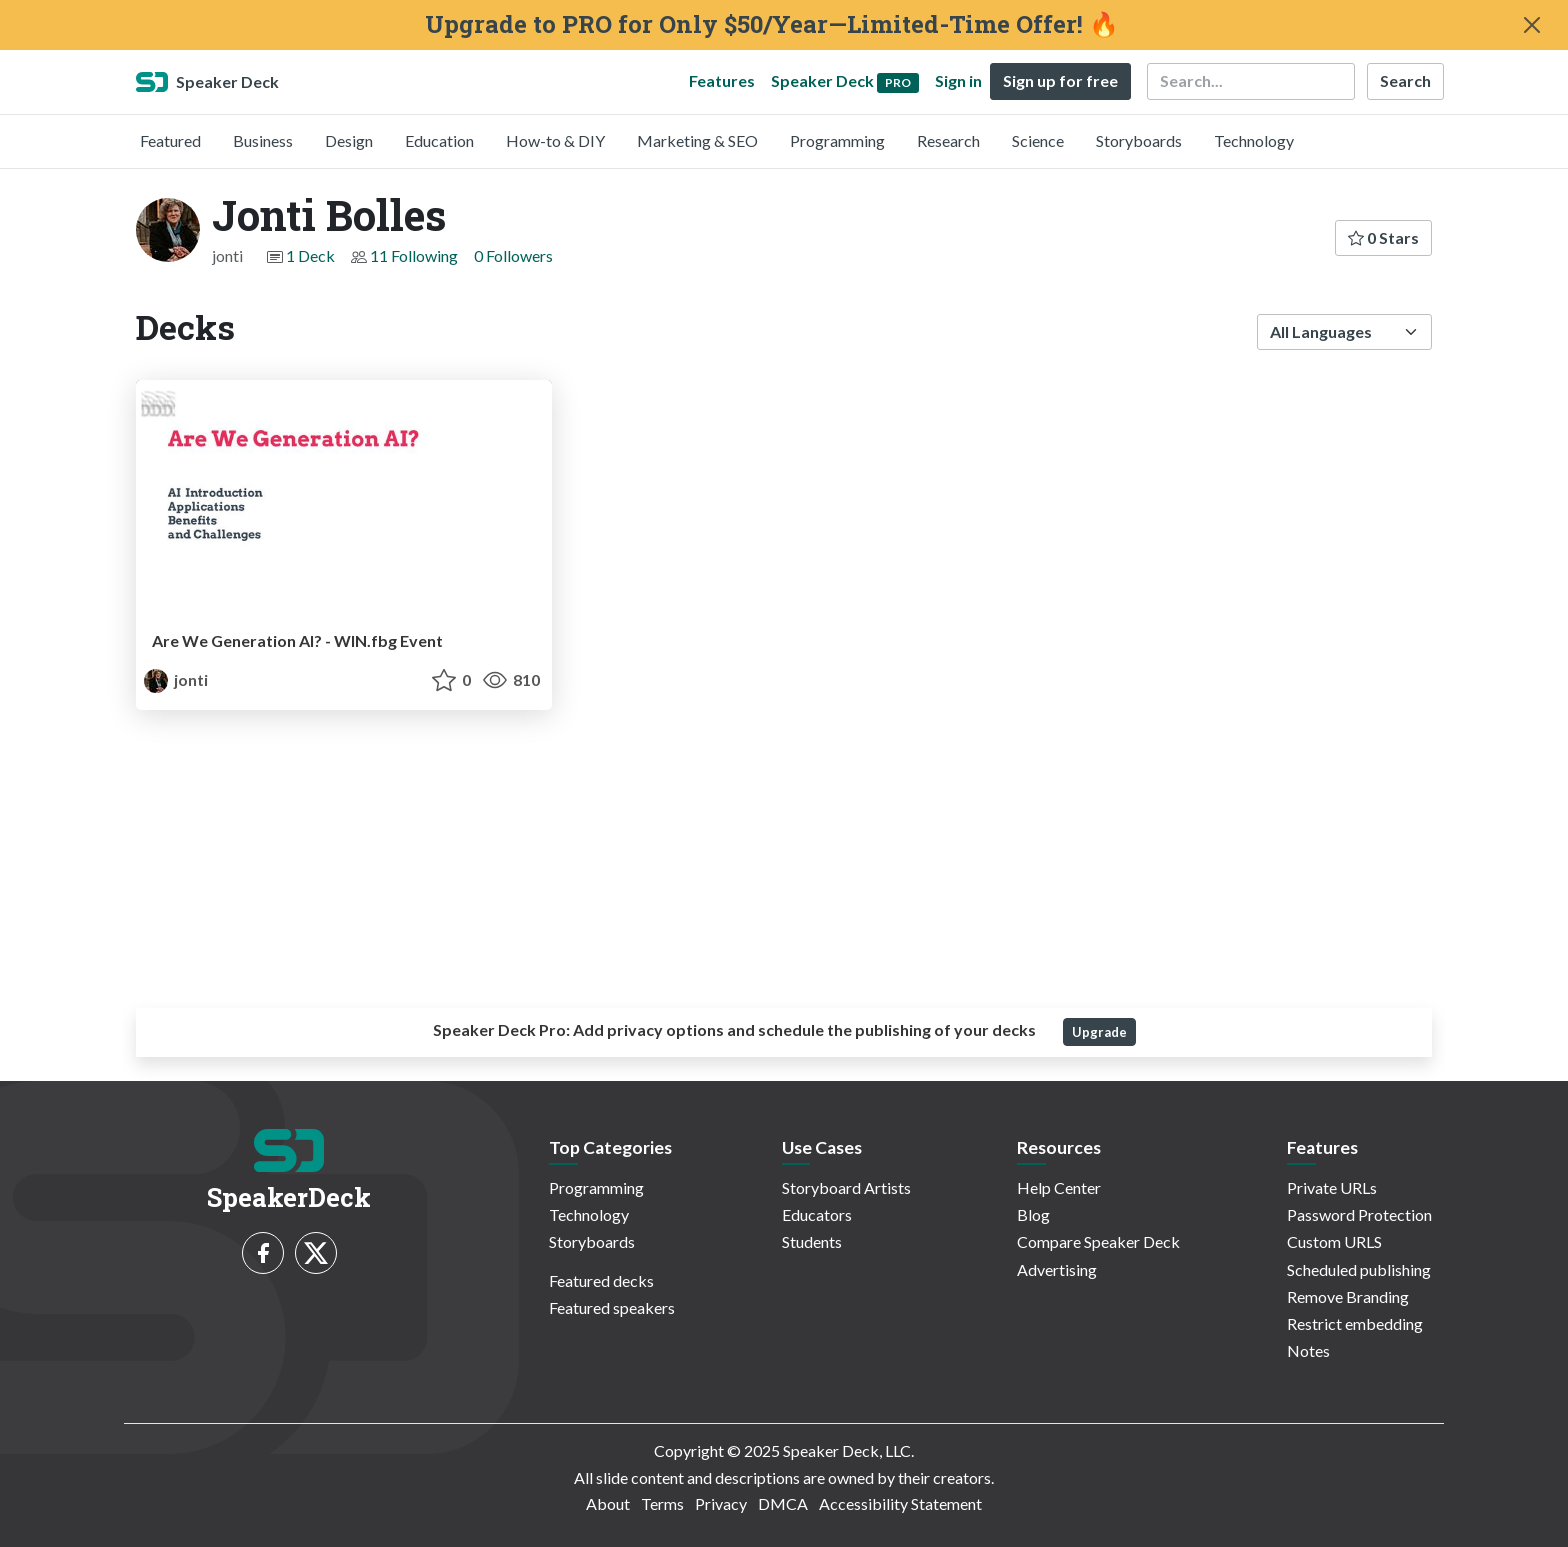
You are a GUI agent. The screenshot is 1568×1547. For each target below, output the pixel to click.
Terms (662, 1503)
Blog (1033, 1214)
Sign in (958, 80)
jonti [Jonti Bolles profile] (176, 679)
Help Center (1059, 1187)
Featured (170, 140)
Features (722, 80)
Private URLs (1332, 1187)
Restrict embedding (1355, 1323)
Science (1038, 140)
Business (263, 140)
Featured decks (601, 1280)
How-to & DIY (555, 140)
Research (948, 140)
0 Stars (1383, 237)
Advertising (1057, 1269)
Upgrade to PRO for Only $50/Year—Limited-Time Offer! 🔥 (772, 24)
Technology (1254, 140)
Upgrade (1099, 1032)
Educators (817, 1214)
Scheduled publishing (1359, 1269)
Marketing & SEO (697, 140)
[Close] (1532, 25)
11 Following (414, 255)
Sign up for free (1060, 80)
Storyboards (1139, 140)
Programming (837, 140)
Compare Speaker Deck (1098, 1241)
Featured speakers (612, 1307)
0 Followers (513, 255)
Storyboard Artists (846, 1187)
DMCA (783, 1503)
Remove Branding (1348, 1296)
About (608, 1503)
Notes (1308, 1350)
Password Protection (1359, 1214)
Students (812, 1241)
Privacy (721, 1503)
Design (349, 140)
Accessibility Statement (900, 1503)
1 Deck (310, 255)
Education (439, 140)
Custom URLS (1334, 1241)
